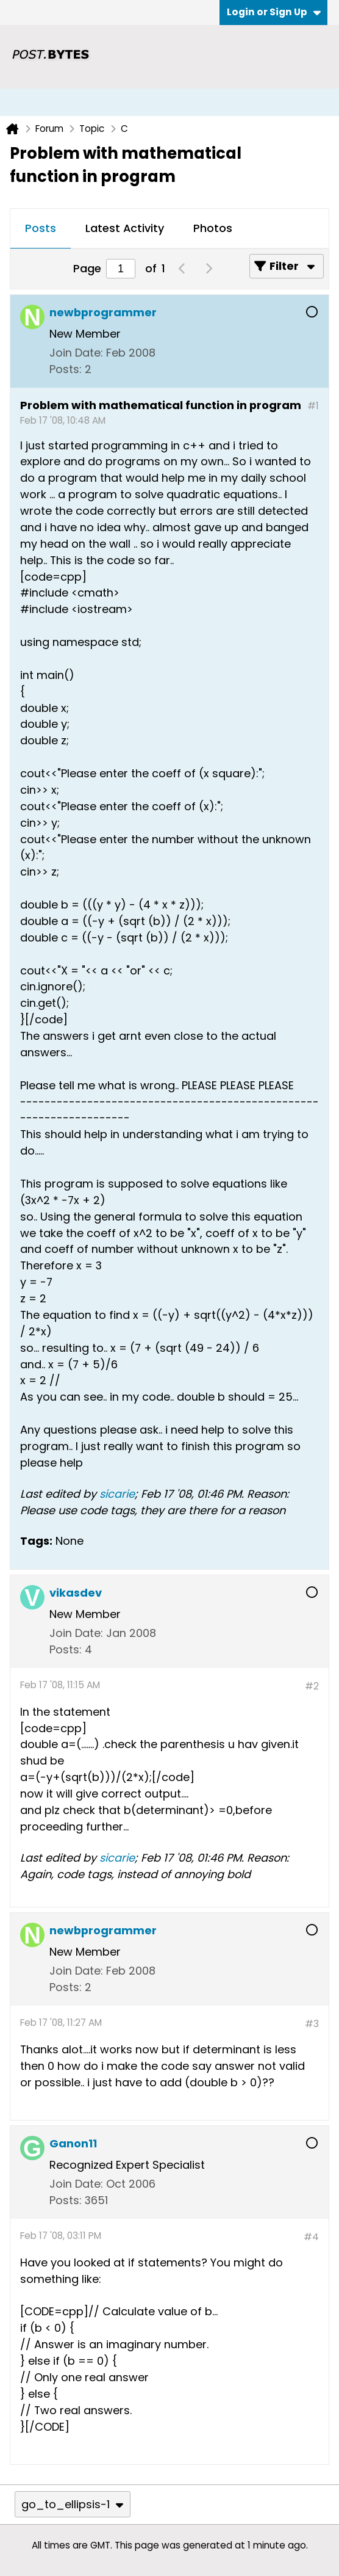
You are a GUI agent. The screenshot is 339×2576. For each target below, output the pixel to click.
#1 (313, 405)
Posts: (65, 369)
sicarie (117, 1493)
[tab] (40, 229)
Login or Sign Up (274, 11)
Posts (40, 228)
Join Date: (76, 352)
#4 (311, 2236)
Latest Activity (124, 228)
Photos (212, 228)
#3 (312, 2023)
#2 (312, 1686)
